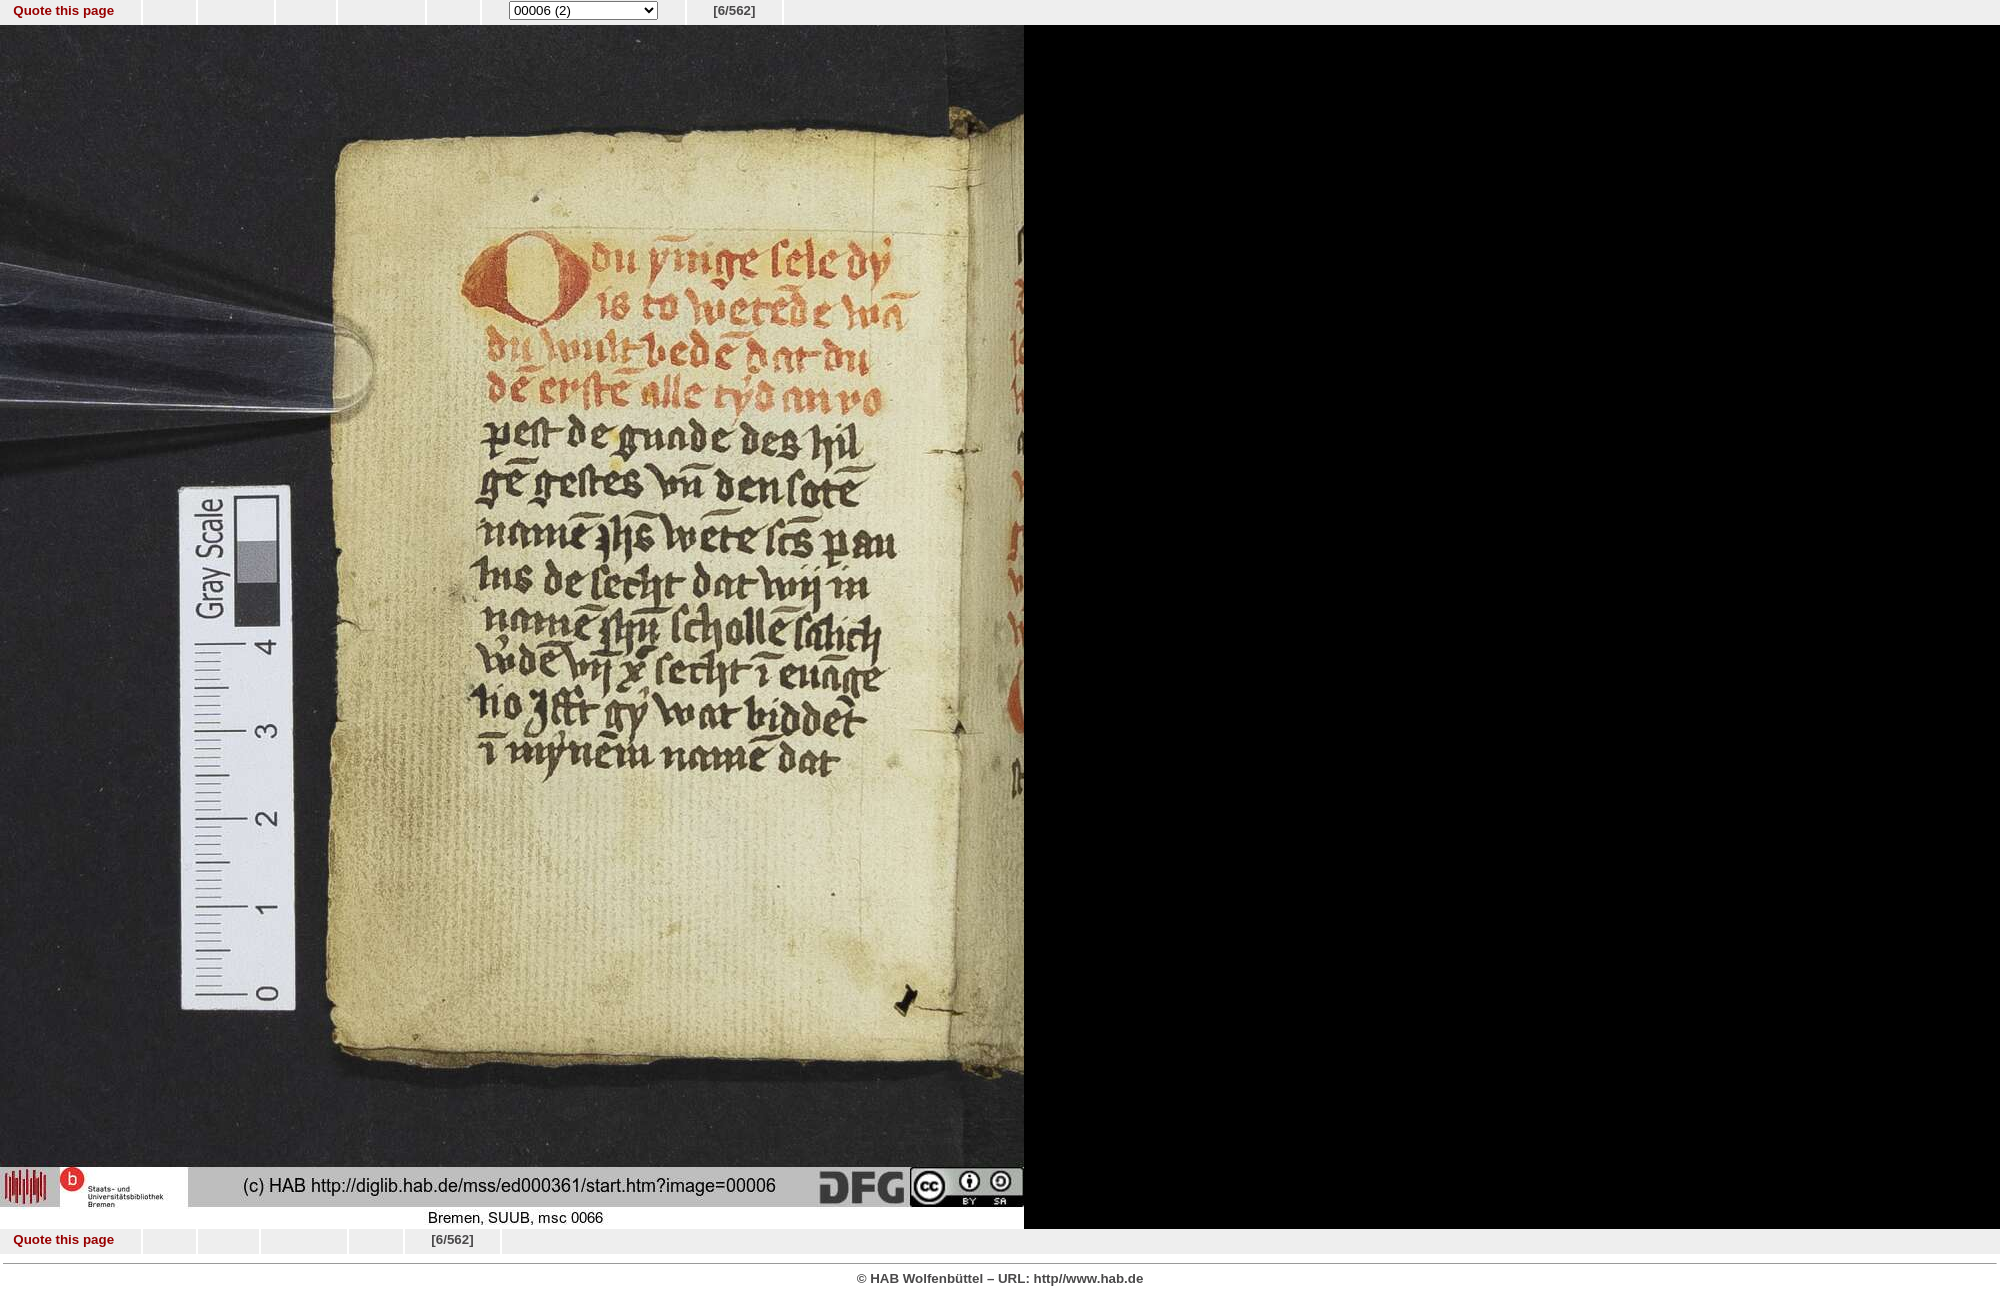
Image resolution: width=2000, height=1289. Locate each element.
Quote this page (63, 10)
